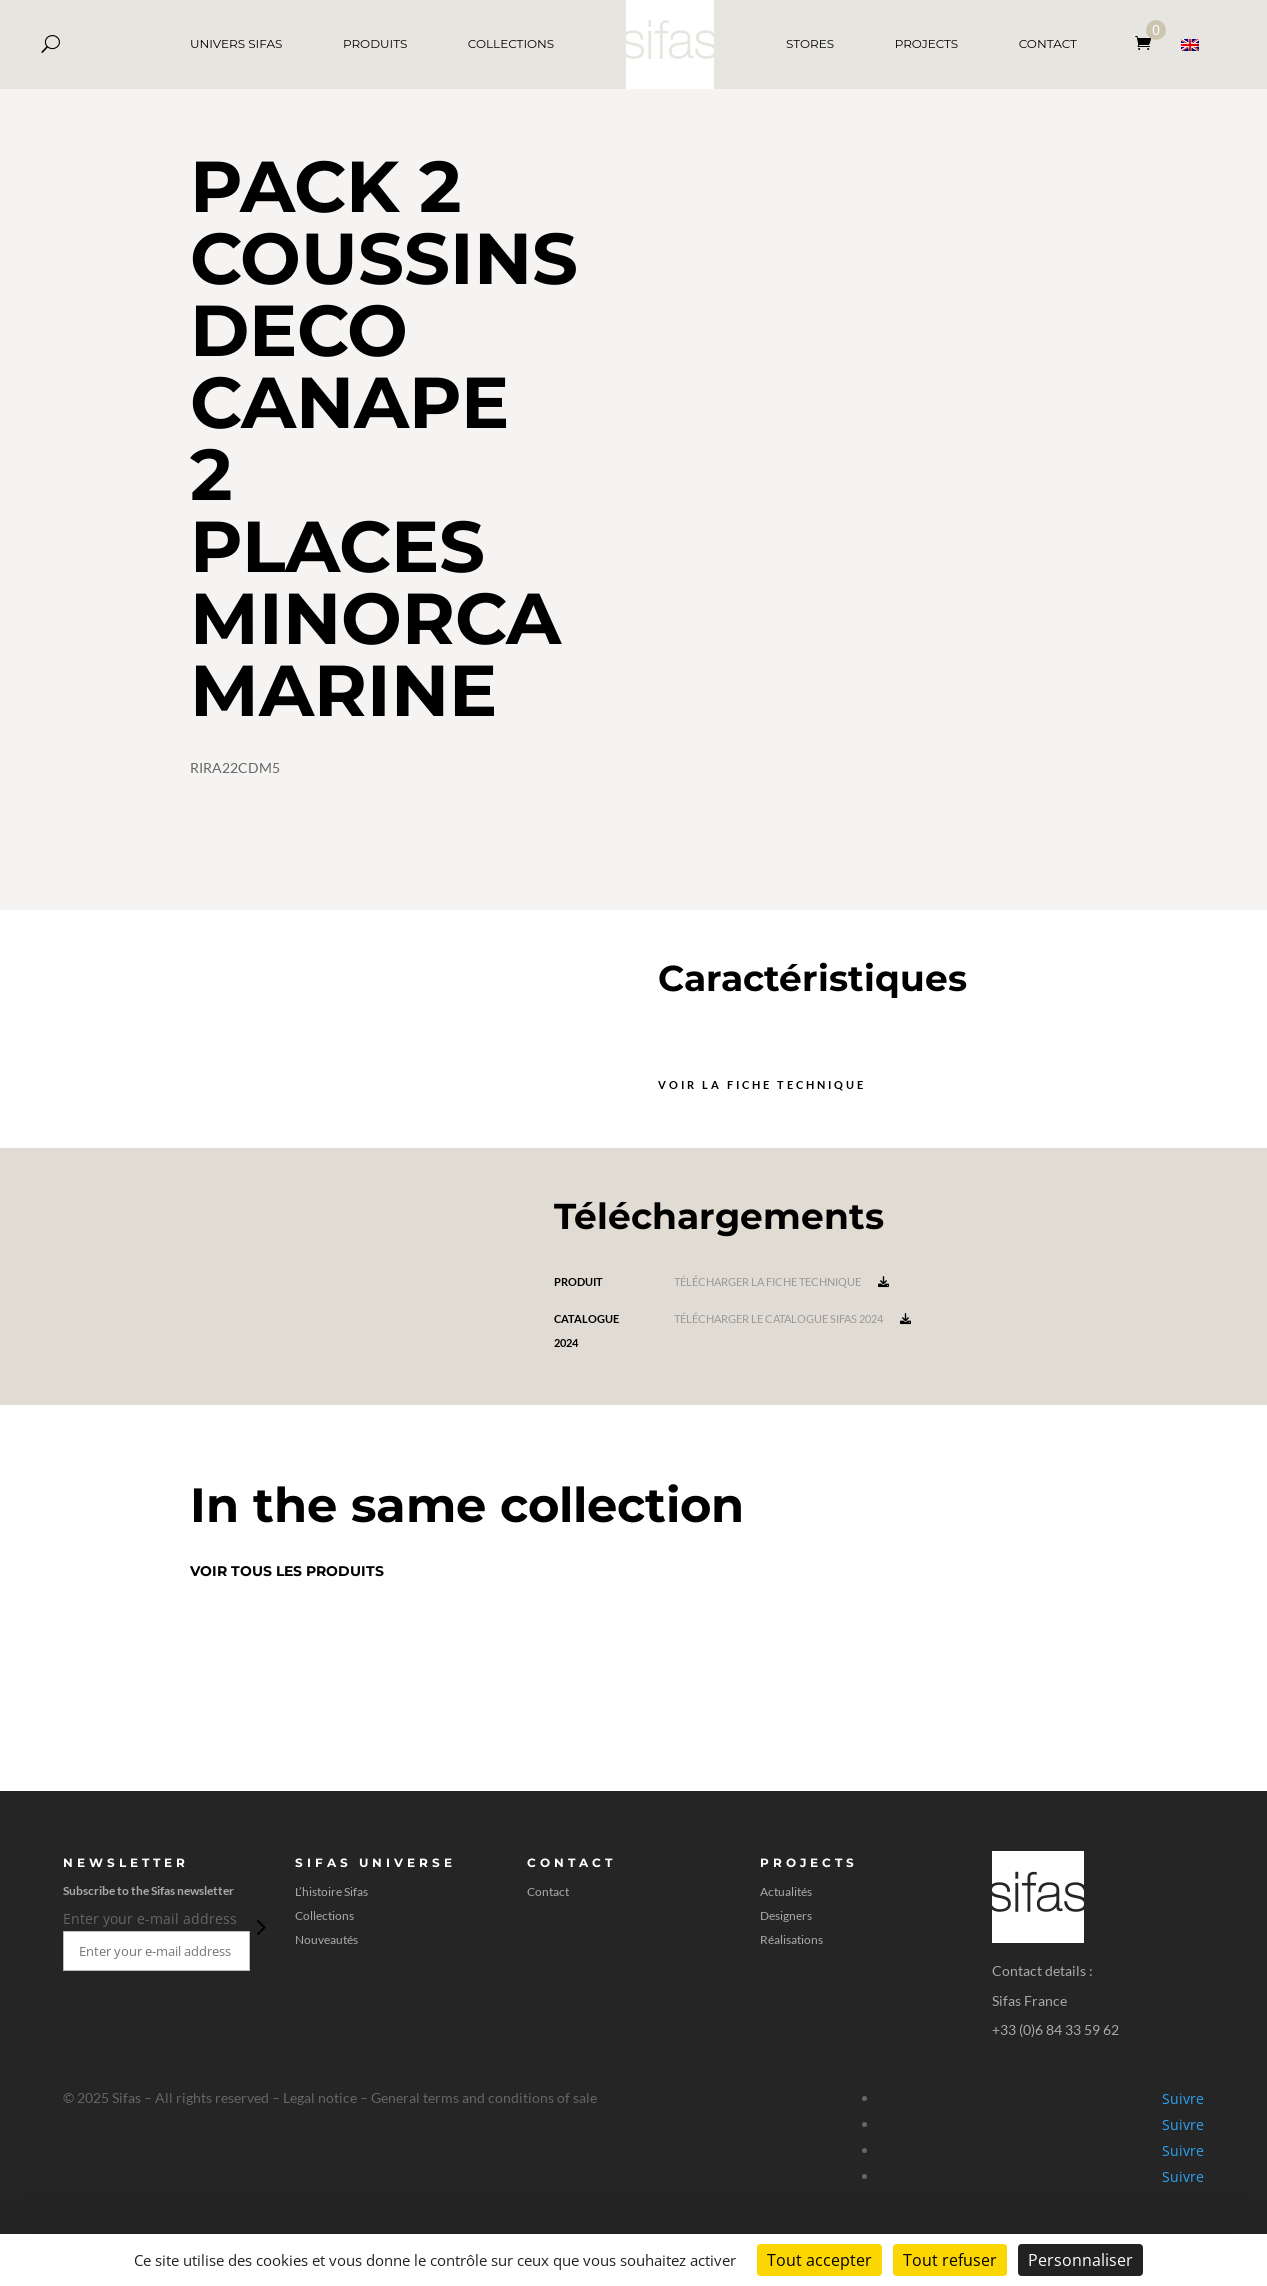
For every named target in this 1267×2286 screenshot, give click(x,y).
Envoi (259, 1927)
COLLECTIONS (511, 43)
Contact (548, 1892)
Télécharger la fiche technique (781, 1281)
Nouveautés (326, 1940)
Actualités (786, 1892)
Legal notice (320, 2097)
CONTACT (1048, 43)
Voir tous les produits (287, 1571)
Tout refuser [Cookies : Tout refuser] (950, 2260)
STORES (810, 43)
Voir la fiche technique (762, 1084)
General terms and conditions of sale (484, 2097)
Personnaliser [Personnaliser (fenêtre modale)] (1080, 2260)
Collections (324, 1916)
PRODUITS (375, 43)
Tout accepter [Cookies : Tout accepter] (819, 2260)
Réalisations (791, 1940)
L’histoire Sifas (331, 1892)
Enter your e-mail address (150, 1918)
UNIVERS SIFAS (236, 43)
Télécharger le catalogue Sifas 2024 (792, 1318)
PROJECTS (927, 43)
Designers (786, 1916)
